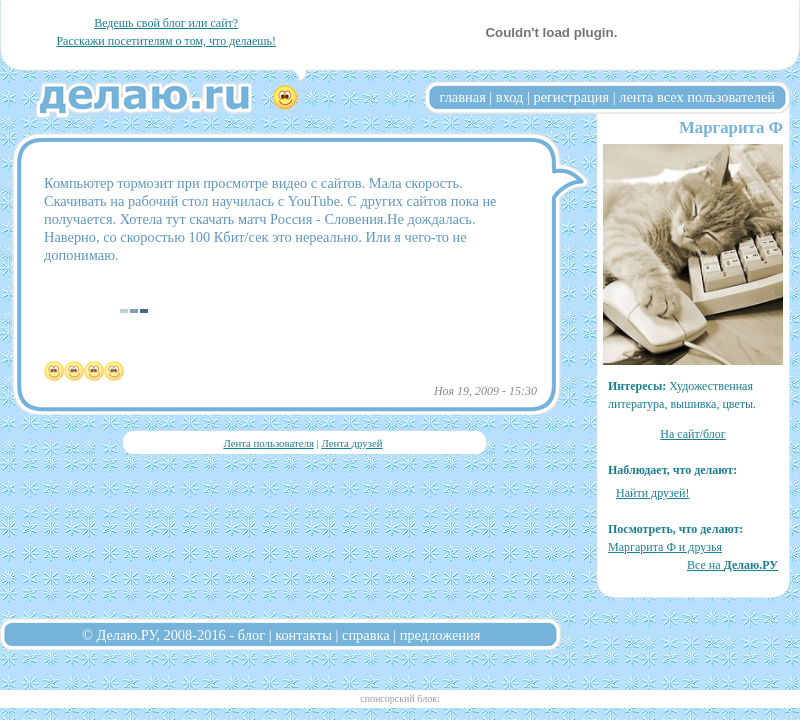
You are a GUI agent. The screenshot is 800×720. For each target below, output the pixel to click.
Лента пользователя (268, 443)
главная (463, 97)
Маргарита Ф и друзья (665, 547)
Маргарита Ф (731, 127)
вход (510, 97)
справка (366, 635)
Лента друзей (351, 443)
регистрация (571, 97)
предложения (440, 635)
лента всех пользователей (697, 97)
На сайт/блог (693, 434)
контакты (303, 635)
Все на (732, 565)
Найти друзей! (653, 493)
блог (251, 635)
